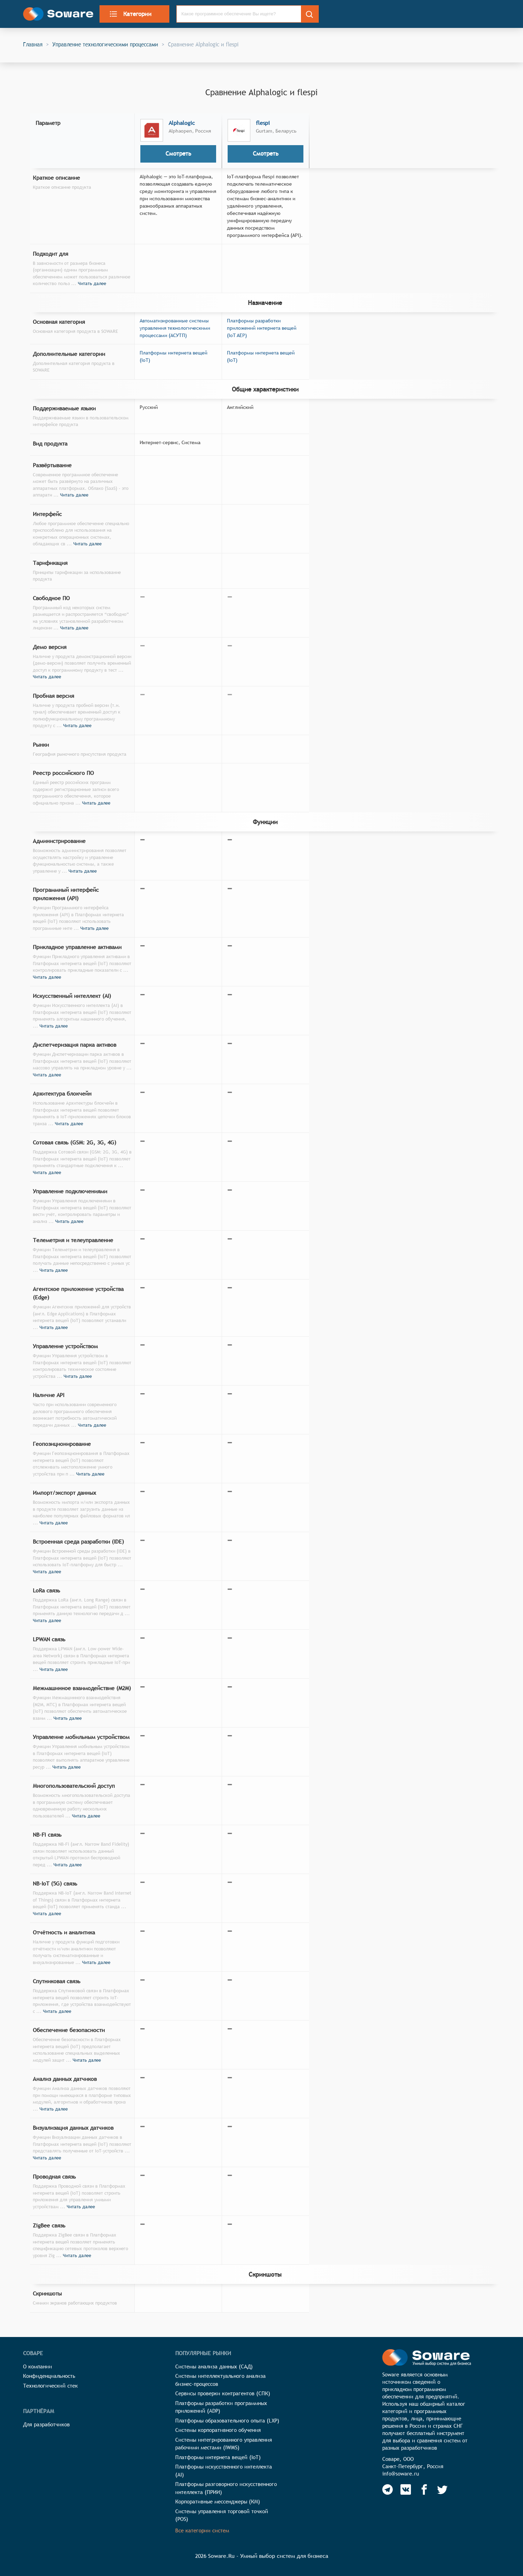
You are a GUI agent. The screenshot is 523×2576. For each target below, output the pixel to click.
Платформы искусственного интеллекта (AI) (223, 2471)
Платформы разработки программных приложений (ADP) (221, 2407)
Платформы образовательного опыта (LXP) (227, 2421)
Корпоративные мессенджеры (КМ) (217, 2501)
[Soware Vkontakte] (405, 2489)
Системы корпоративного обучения (218, 2430)
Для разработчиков (46, 2424)
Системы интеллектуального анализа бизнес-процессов (220, 2380)
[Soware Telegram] (387, 2489)
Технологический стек (50, 2386)
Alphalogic (182, 123)
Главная (33, 44)
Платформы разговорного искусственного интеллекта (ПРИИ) (226, 2488)
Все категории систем (202, 2530)
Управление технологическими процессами (105, 44)
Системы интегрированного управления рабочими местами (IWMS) (223, 2444)
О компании (37, 2366)
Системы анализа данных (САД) (214, 2366)
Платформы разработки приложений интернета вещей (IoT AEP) (261, 328)
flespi (263, 123)
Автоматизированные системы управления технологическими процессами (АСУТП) (175, 328)
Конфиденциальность (49, 2376)
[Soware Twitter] (442, 2489)
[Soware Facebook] (424, 2489)
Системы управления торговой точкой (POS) (221, 2515)
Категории (130, 13)
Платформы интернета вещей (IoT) (218, 2457)
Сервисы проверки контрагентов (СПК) (222, 2393)
